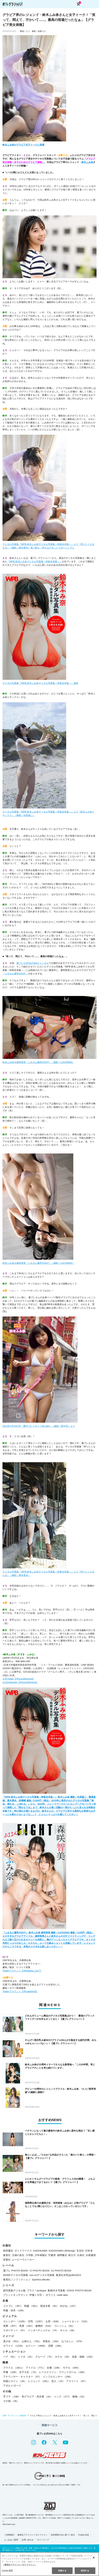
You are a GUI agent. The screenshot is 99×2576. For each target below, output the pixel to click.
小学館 (29, 2255)
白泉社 (81, 2255)
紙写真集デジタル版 (14, 2290)
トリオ (26, 2356)
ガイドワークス (23, 2250)
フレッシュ (64, 2325)
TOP (4, 2416)
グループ (44, 2356)
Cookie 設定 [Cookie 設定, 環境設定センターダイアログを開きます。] (7, 2570)
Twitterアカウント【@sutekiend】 (20, 1991)
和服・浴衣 (14, 2310)
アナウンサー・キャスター (22, 2376)
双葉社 (7, 2259)
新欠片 (72, 2255)
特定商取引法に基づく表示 (63, 2535)
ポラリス (51, 2295)
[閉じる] (93, 2557)
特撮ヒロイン (15, 2381)
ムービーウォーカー (23, 2259)
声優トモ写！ (36, 2295)
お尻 (53, 2321)
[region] (49, 2564)
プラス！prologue (36, 2290)
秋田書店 (8, 2250)
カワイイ (13, 2345)
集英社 (7, 2255)
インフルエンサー (57, 2376)
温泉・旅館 (83, 2356)
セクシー (36, 2345)
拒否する (85, 2571)
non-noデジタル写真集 (42, 2275)
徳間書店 (62, 2255)
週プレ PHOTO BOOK (15, 2270)
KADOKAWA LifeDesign (62, 2250)
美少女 (11, 2341)
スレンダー (15, 2321)
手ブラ (11, 2396)
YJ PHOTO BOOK (39, 2270)
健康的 (44, 2325)
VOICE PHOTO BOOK (79, 2290)
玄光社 (80, 2250)
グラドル (13, 2367)
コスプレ (13, 2305)
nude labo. (62, 2295)
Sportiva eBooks (41, 2279)
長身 (26, 2325)
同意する (62, 2571)
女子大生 (28, 2372)
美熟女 (51, 2341)
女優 (54, 2367)
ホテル (63, 2356)
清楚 (55, 2345)
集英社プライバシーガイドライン (32, 2535)
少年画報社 (40, 2255)
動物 (79, 2396)
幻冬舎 (89, 2250)
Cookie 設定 (83, 2535)
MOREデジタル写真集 (15, 2275)
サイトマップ (43, 2540)
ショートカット (75, 2321)
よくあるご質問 (11, 2540)
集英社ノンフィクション (17, 2279)
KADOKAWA (40, 2250)
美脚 (10, 2325)
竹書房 (52, 2255)
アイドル (35, 2367)
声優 (10, 2372)
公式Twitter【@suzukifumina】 (18, 1678)
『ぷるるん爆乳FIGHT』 (15, 973)
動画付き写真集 (56, 2290)
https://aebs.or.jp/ (8, 2524)
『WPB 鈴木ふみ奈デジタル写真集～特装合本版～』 (34, 561)
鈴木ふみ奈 (87, 162)
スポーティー (15, 2330)
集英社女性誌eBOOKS (68, 2275)
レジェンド (39, 2381)
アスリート (76, 2381)
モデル (71, 2367)
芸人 (58, 2381)
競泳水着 (49, 2305)
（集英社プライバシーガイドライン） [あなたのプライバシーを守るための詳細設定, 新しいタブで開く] (19, 2565)
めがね (68, 2305)
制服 (31, 2305)
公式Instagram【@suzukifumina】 (20, 1682)
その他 (11, 2401)
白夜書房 (91, 2255)
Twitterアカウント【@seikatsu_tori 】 (22, 1970)
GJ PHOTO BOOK (61, 2270)
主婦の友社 (18, 2255)
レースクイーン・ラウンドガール (62, 2372)
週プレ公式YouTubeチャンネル (32, 963)
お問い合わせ (27, 2540)
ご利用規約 (9, 2535)
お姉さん (31, 2341)
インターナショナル (43, 2330)
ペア (10, 2356)
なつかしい (73, 2341)
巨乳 (36, 2321)
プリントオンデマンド (15, 2295)
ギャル (68, 2330)
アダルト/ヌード (12, 2385)
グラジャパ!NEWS (18, 2416)
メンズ (62, 2396)
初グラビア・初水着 (37, 2396)
